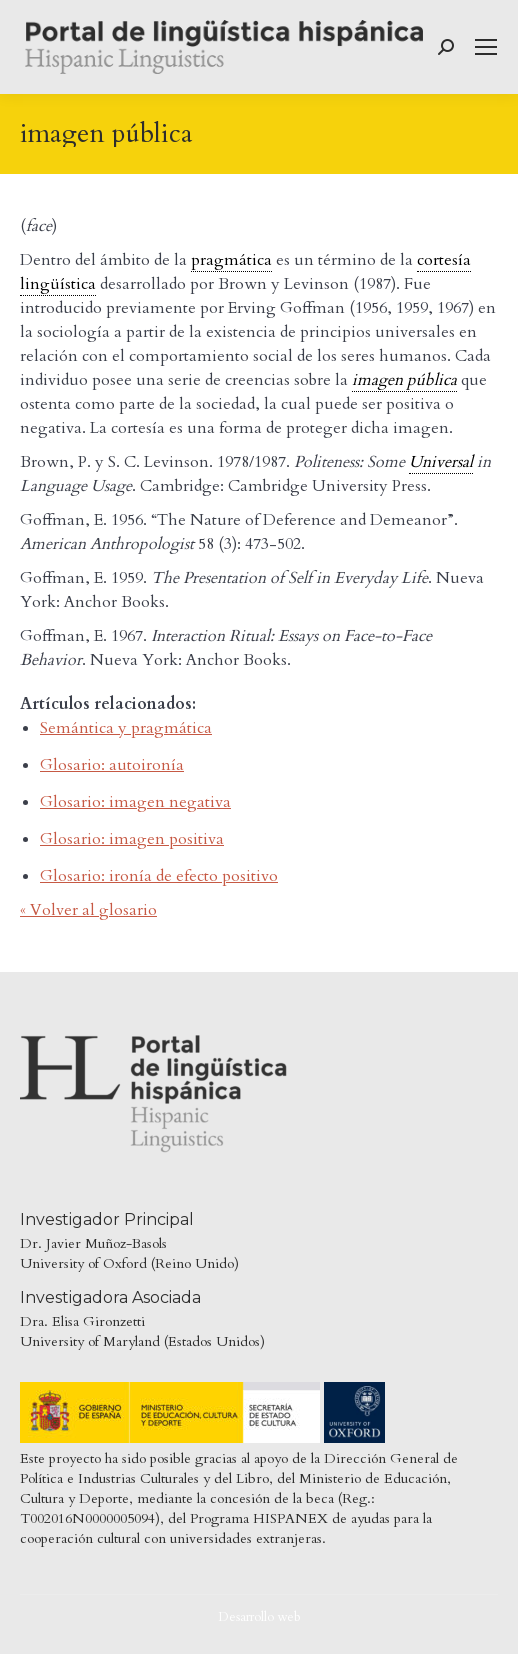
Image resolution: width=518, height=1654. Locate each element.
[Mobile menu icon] (486, 47)
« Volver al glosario (88, 910)
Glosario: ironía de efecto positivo (159, 876)
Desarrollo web (259, 1617)
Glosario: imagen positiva (132, 839)
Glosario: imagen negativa (135, 802)
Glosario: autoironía (112, 765)
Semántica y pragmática (126, 728)
